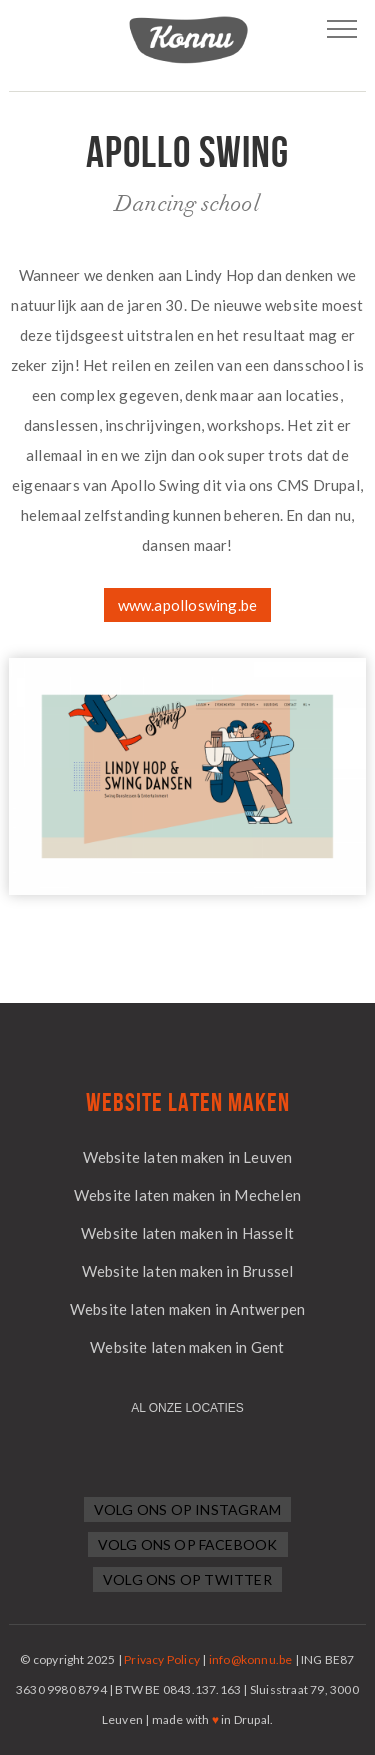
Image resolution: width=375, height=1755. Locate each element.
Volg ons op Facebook (188, 1544)
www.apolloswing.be (188, 605)
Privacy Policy (162, 1659)
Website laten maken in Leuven (188, 1157)
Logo (188, 40)
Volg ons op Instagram (187, 1509)
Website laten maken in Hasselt (187, 1233)
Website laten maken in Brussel (188, 1271)
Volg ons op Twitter (187, 1579)
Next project (358, 173)
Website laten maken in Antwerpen (187, 1309)
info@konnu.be (251, 1659)
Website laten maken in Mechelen (187, 1195)
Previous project (17, 173)
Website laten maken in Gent (187, 1347)
